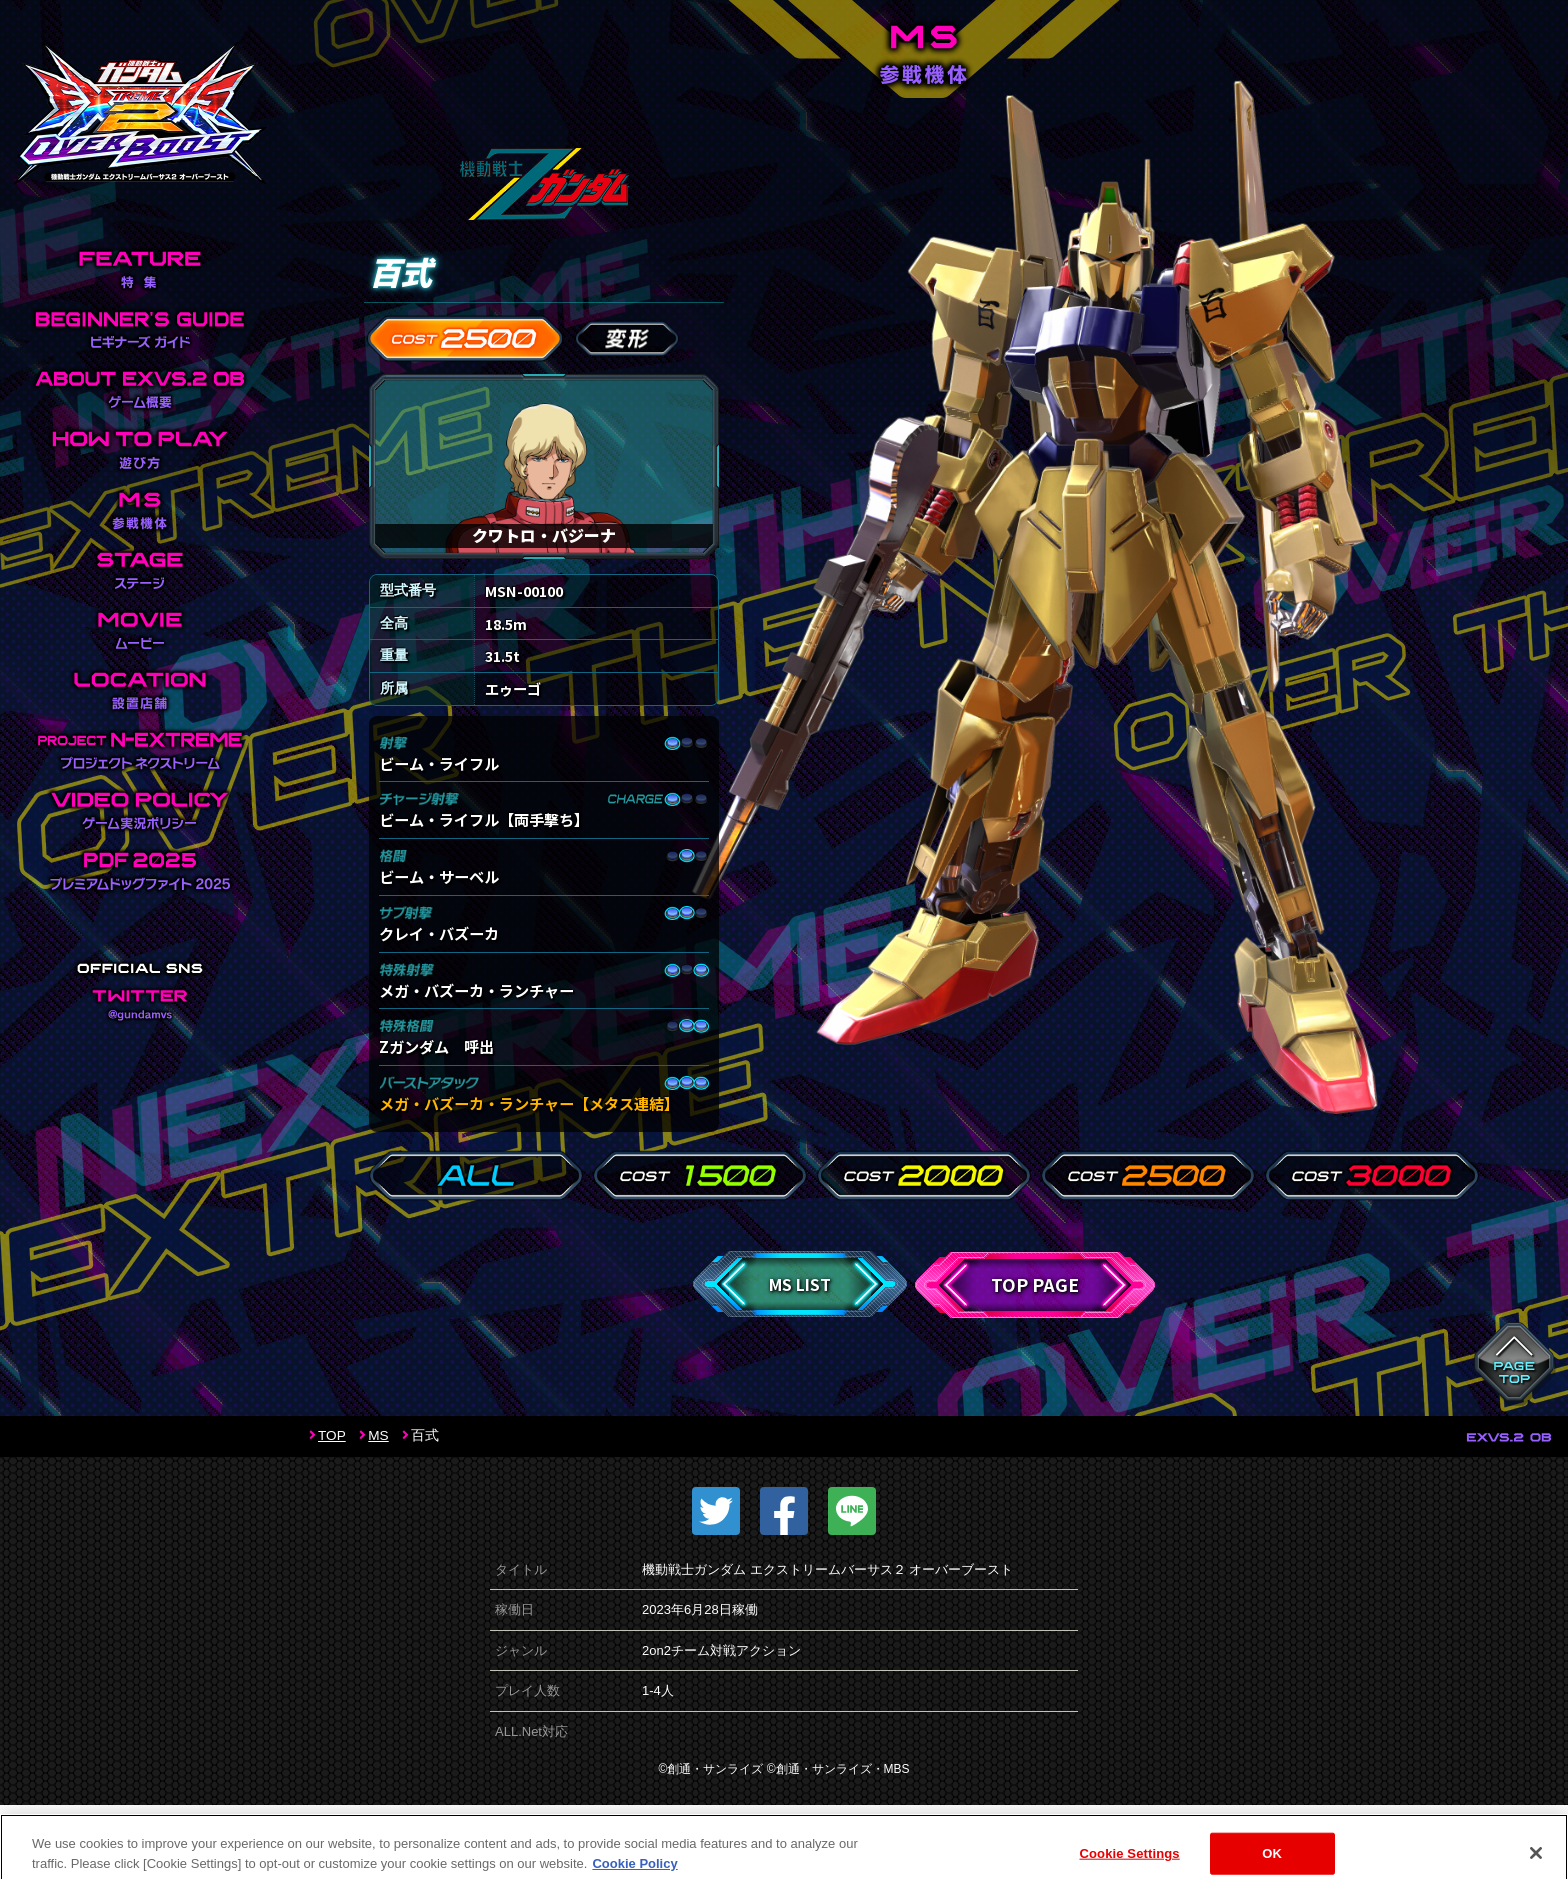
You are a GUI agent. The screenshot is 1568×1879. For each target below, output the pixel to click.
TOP (332, 1435)
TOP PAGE (1035, 1284)
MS (378, 1435)
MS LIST (800, 1284)
